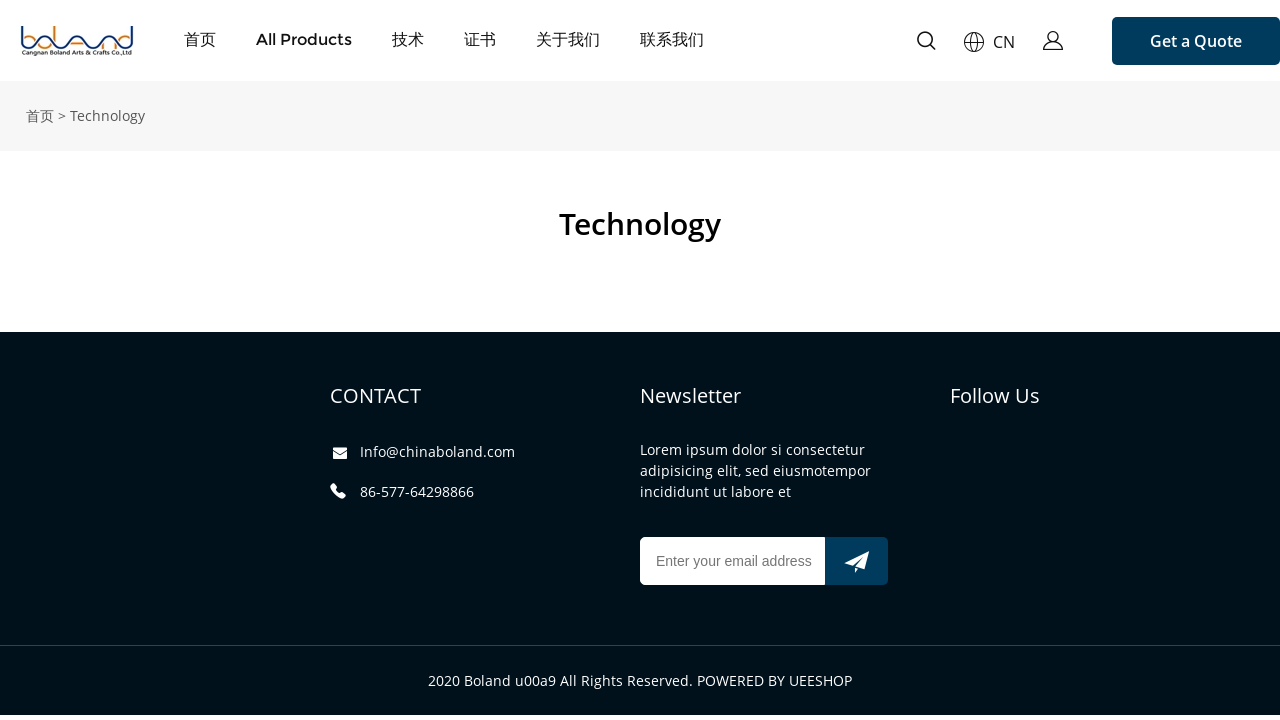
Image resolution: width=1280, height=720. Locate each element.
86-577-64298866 (417, 491)
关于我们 (568, 39)
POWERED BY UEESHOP (774, 680)
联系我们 (672, 39)
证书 (480, 39)
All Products (304, 39)
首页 (200, 39)
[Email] (732, 561)
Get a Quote (1196, 41)
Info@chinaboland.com (437, 451)
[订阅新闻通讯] (856, 561)
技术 (408, 39)
